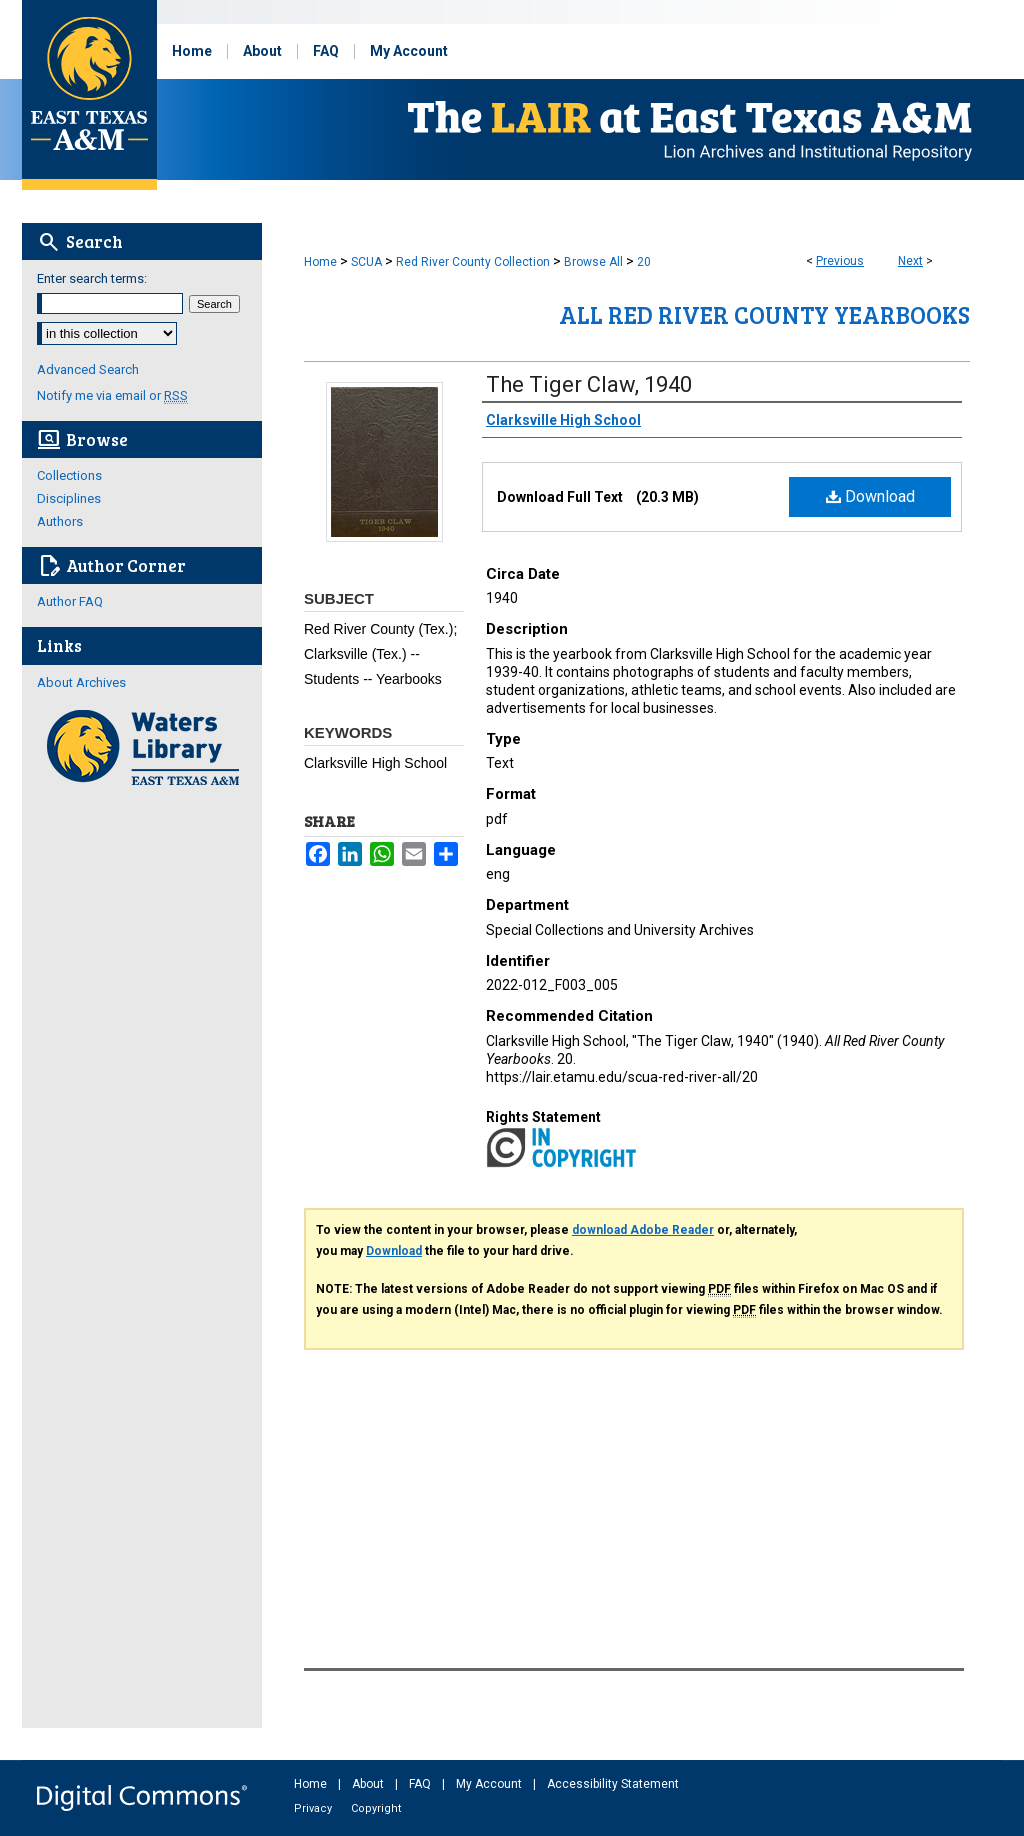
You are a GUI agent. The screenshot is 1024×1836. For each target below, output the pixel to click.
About (369, 1784)
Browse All (593, 262)
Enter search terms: (92, 278)
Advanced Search (88, 369)
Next (910, 261)
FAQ (421, 1784)
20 (644, 262)
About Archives (81, 682)
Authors (60, 521)
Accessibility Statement (613, 1784)
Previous (840, 261)
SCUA (366, 262)
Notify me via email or (112, 395)
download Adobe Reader (643, 1230)
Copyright (376, 1808)
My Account (490, 1784)
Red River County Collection (473, 262)
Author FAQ (70, 601)
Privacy (314, 1808)
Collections (69, 475)
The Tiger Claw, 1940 (589, 384)
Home (320, 262)
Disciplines (69, 498)
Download (870, 496)
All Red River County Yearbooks (764, 314)
